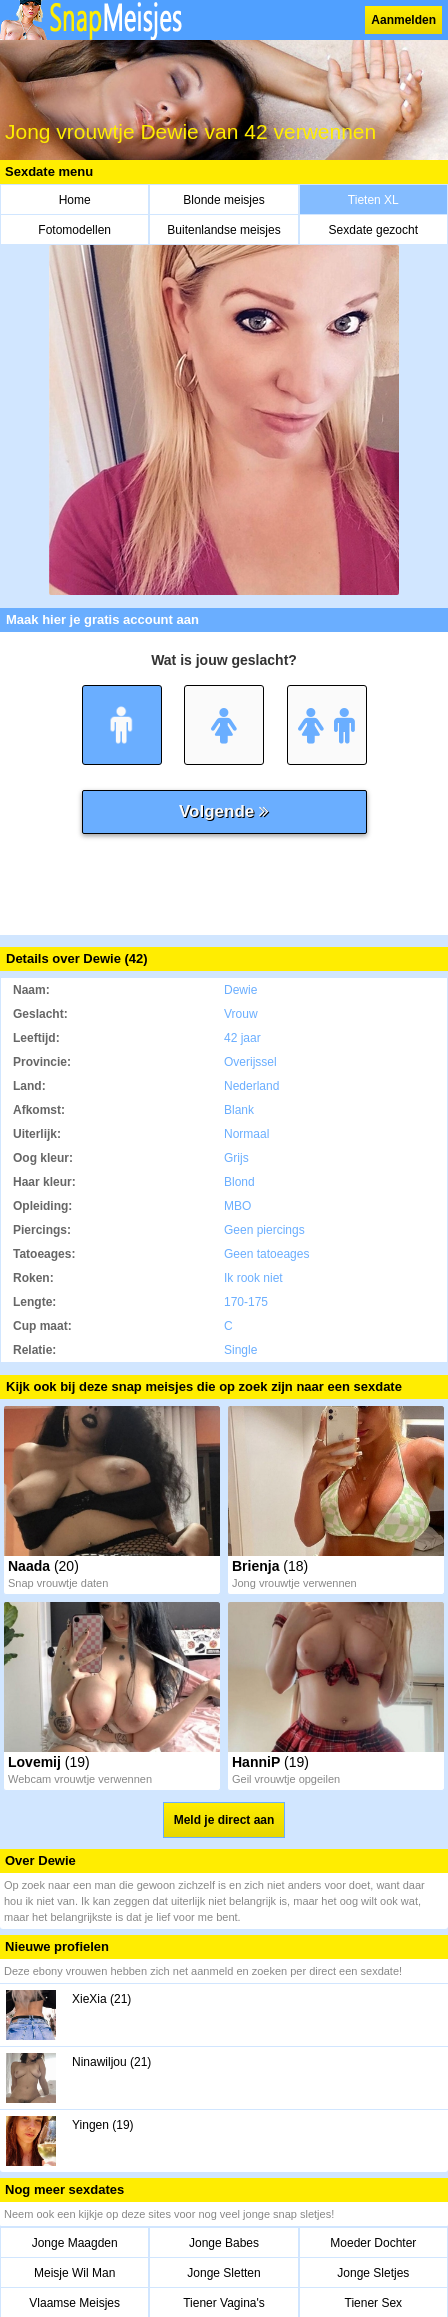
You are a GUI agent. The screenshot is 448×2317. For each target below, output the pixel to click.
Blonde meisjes (223, 200)
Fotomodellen (74, 230)
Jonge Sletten (223, 2273)
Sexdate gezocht (373, 230)
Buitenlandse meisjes (223, 230)
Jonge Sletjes (373, 2273)
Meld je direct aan (224, 1820)
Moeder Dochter (373, 2243)
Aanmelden (403, 20)
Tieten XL (373, 200)
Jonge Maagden (75, 2243)
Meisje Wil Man (74, 2273)
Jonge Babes (224, 2243)
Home (75, 200)
